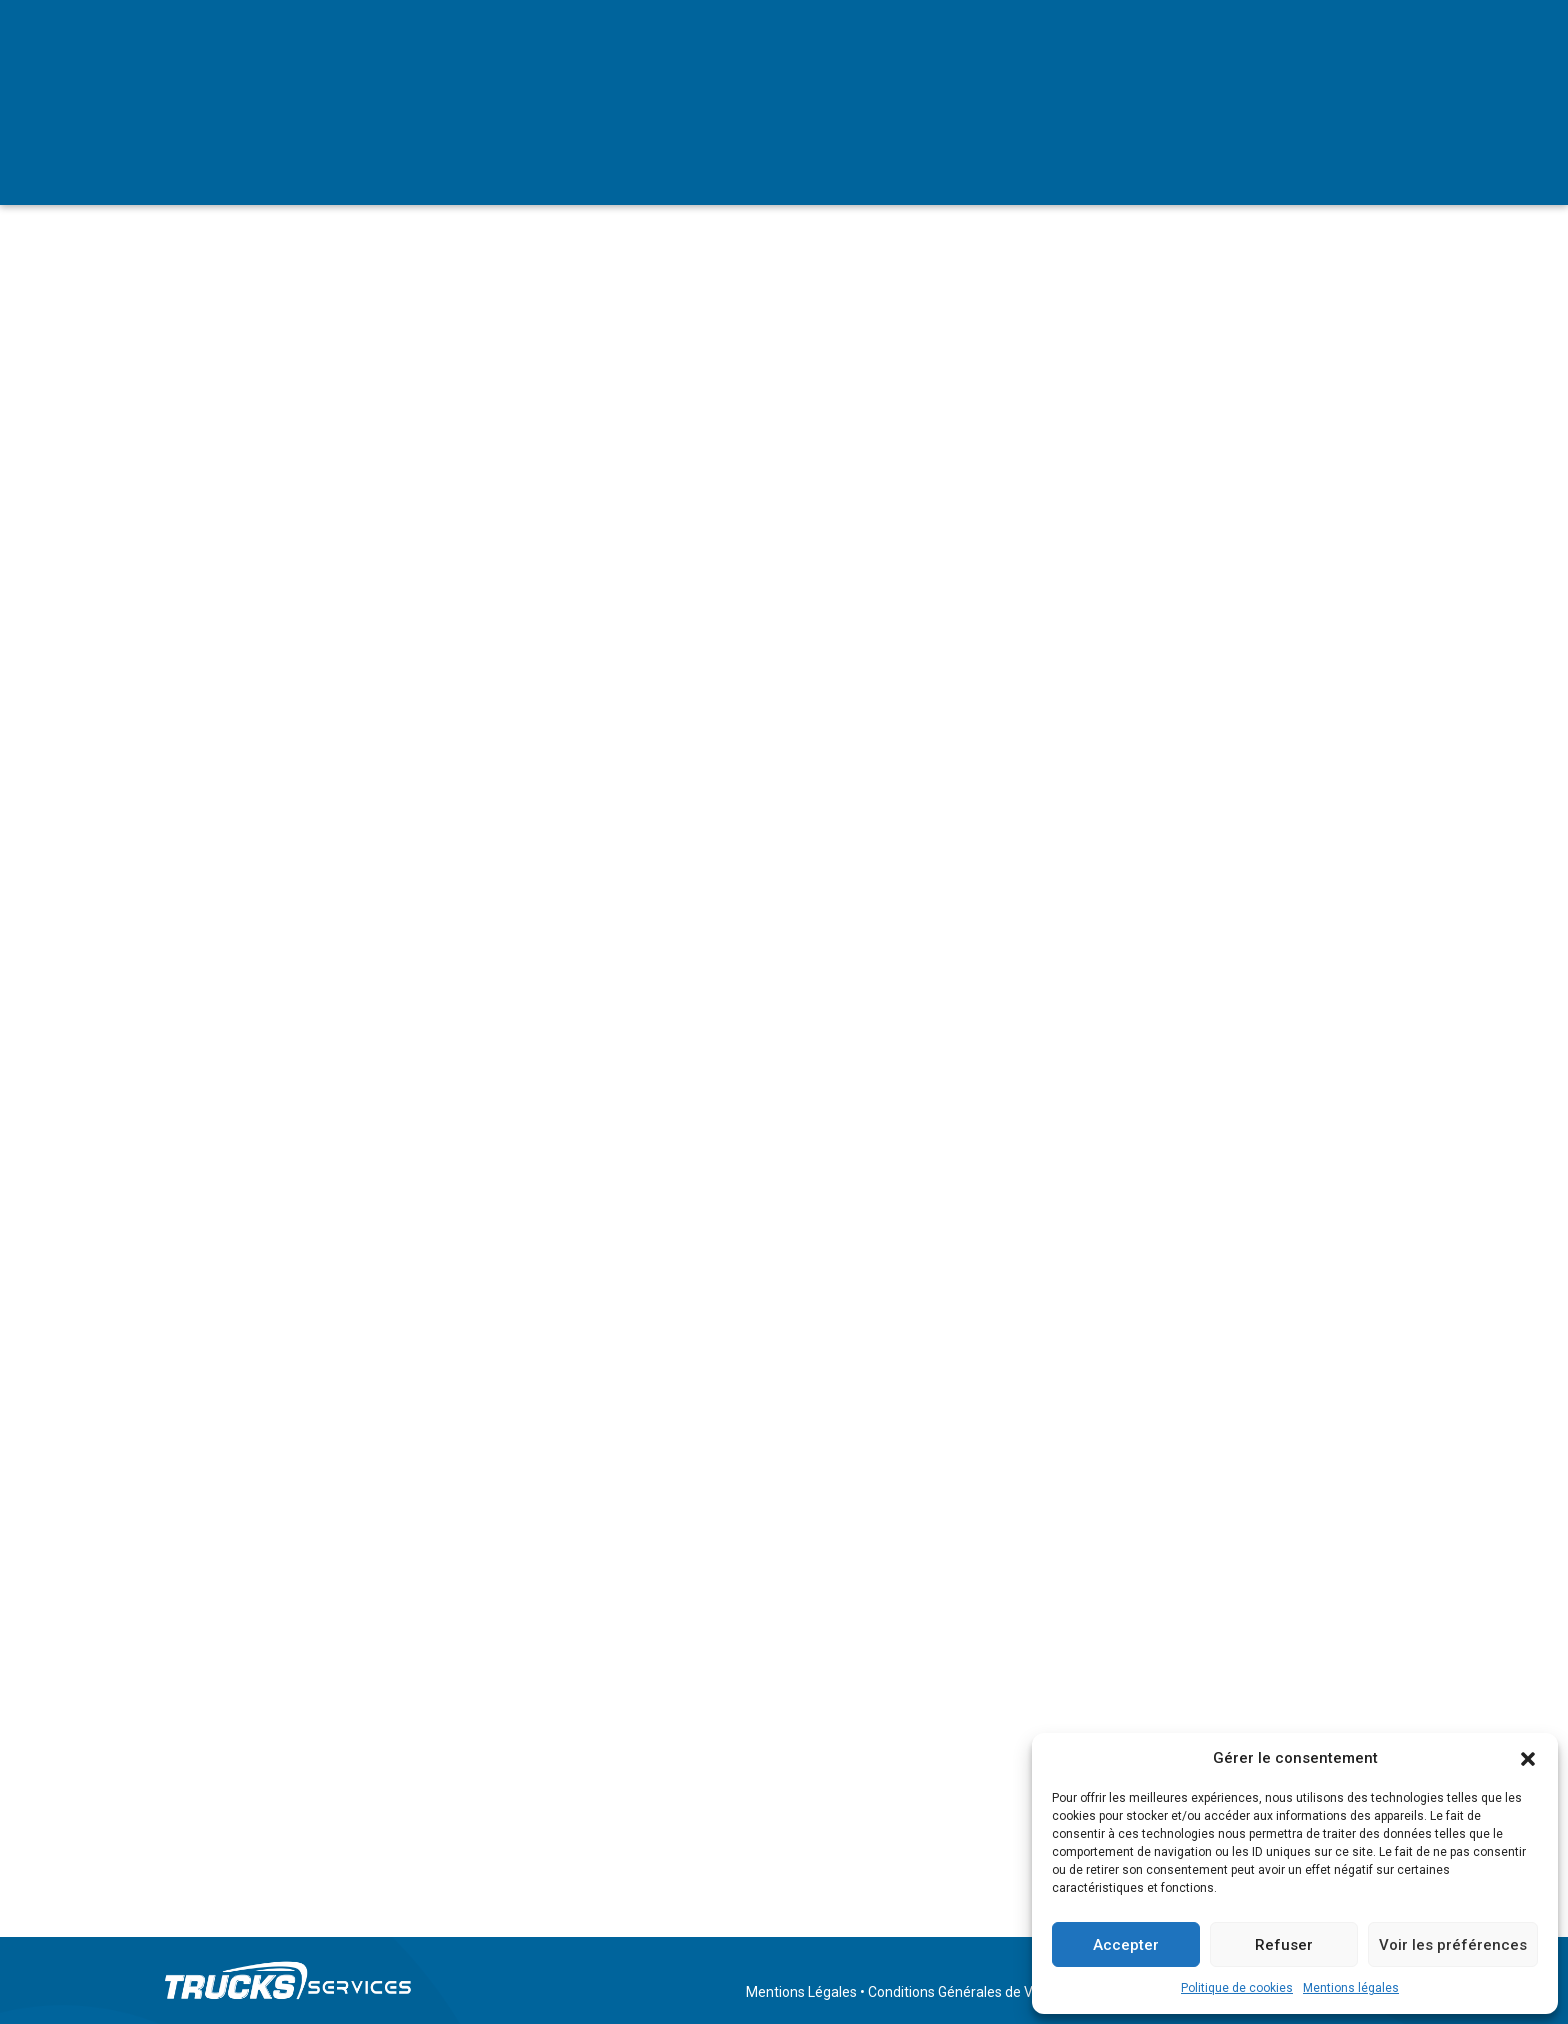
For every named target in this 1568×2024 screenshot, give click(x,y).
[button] (1528, 1759)
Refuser (1284, 1945)
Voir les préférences (1453, 1945)
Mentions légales (1351, 1988)
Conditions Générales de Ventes (968, 1992)
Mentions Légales (801, 1992)
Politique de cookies (1237, 1988)
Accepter (1126, 1945)
